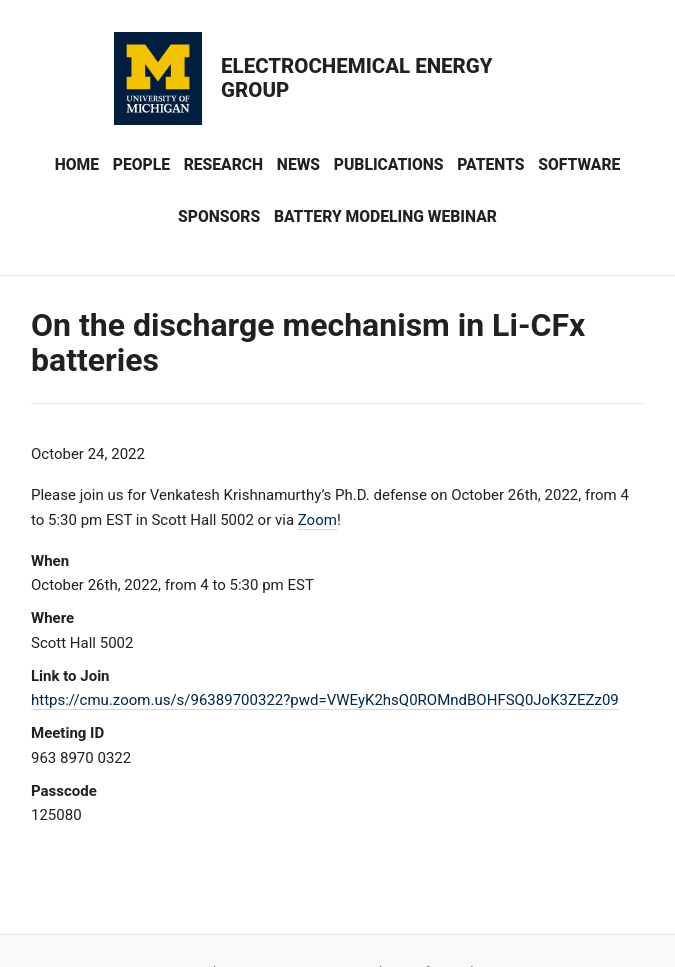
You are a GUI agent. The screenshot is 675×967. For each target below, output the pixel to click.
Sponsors (219, 216)
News (298, 164)
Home (77, 164)
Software (579, 164)
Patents (490, 164)
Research (223, 164)
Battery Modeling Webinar (385, 216)
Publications (389, 164)
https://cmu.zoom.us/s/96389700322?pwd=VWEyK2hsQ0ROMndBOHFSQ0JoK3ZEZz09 (325, 700)
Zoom (317, 520)
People (141, 164)
